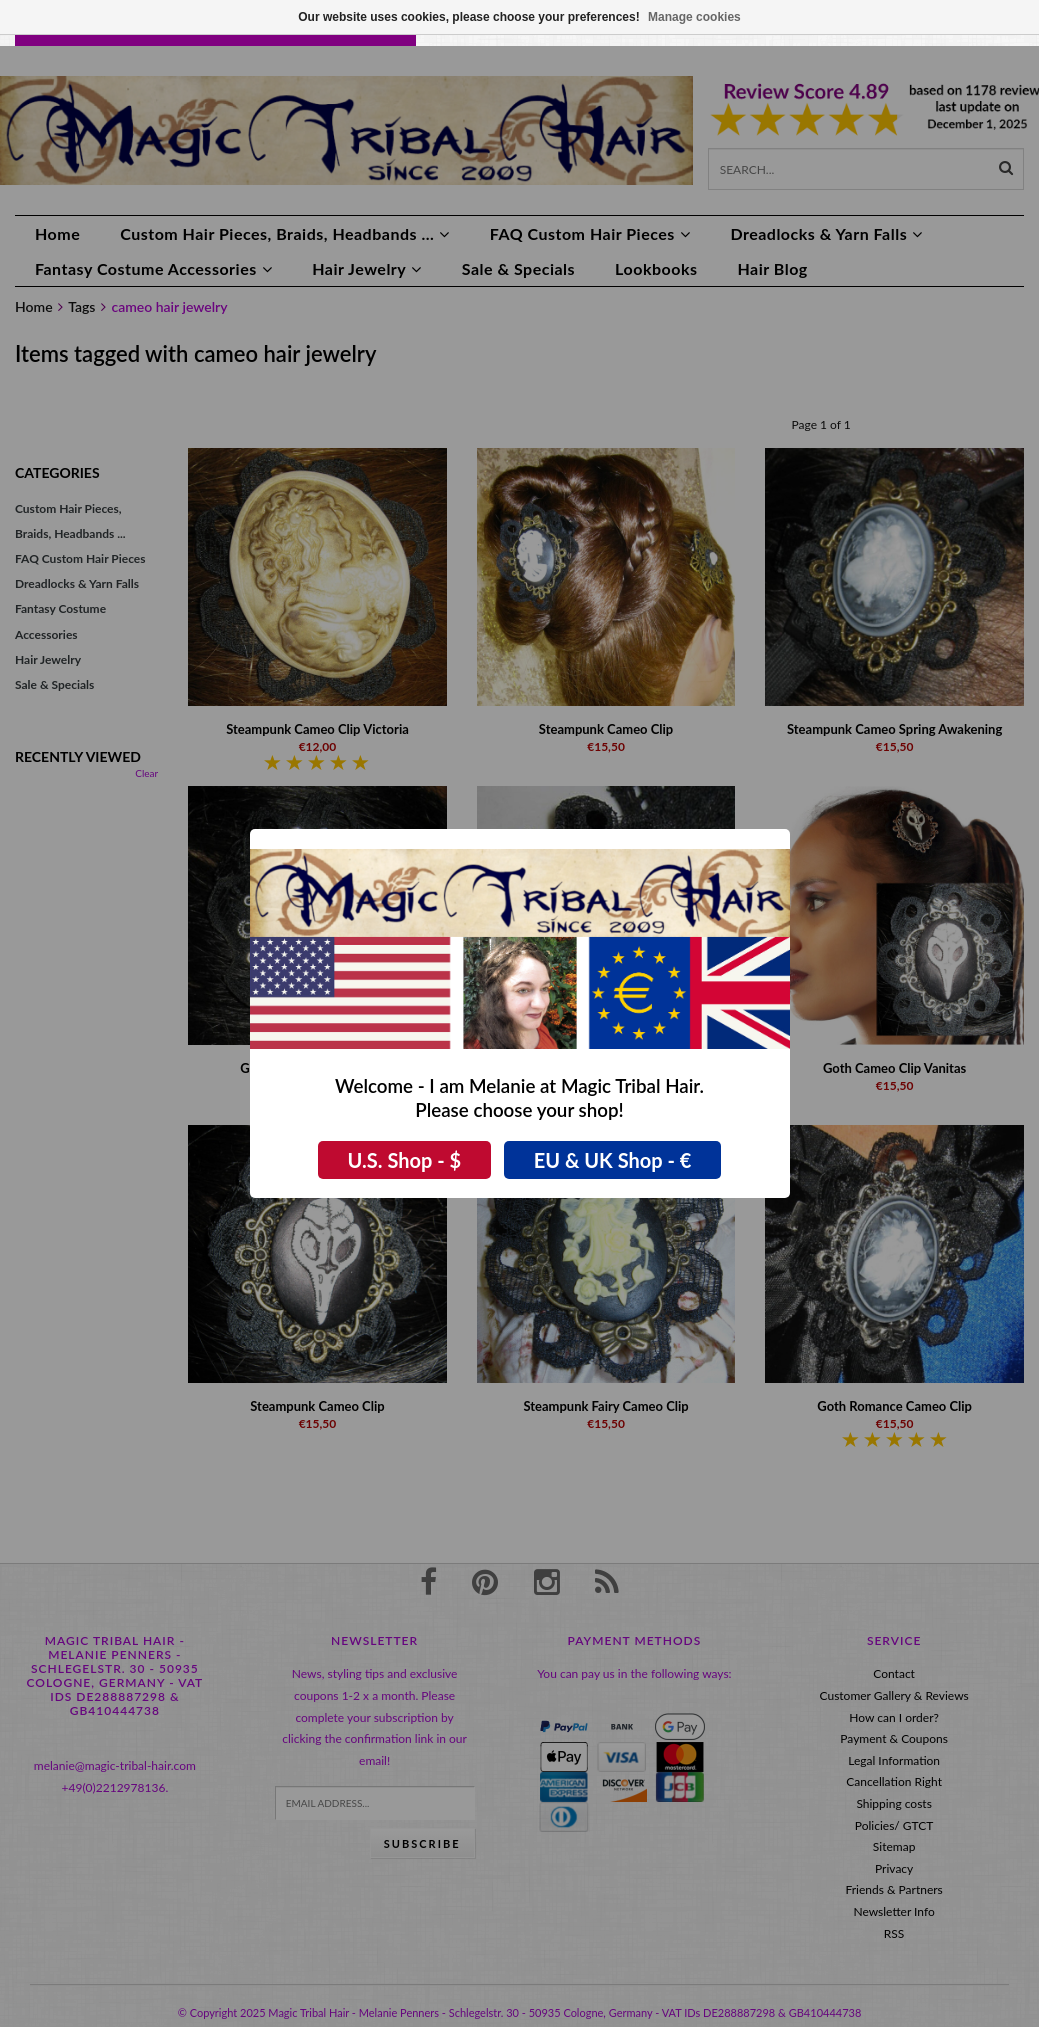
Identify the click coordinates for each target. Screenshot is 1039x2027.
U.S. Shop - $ (405, 1160)
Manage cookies (694, 17)
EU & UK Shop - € (613, 1160)
